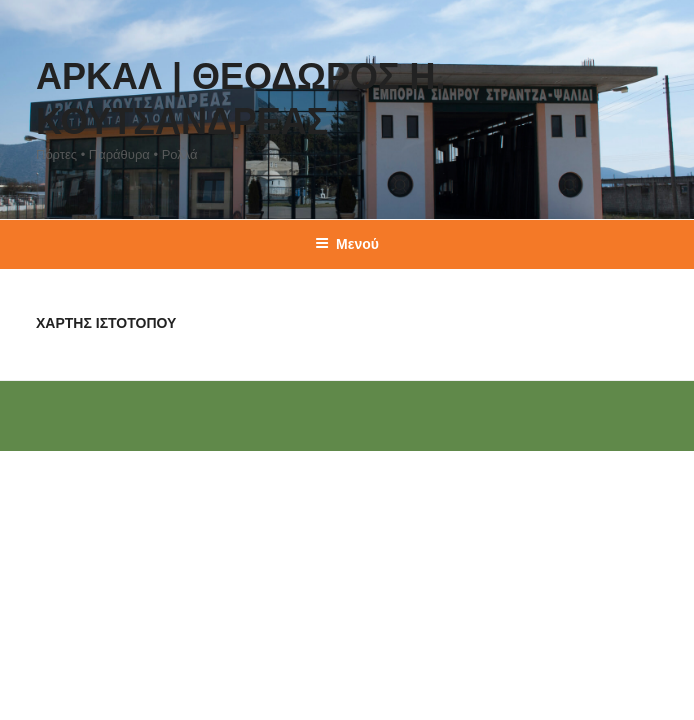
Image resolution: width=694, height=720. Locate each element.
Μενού (347, 244)
